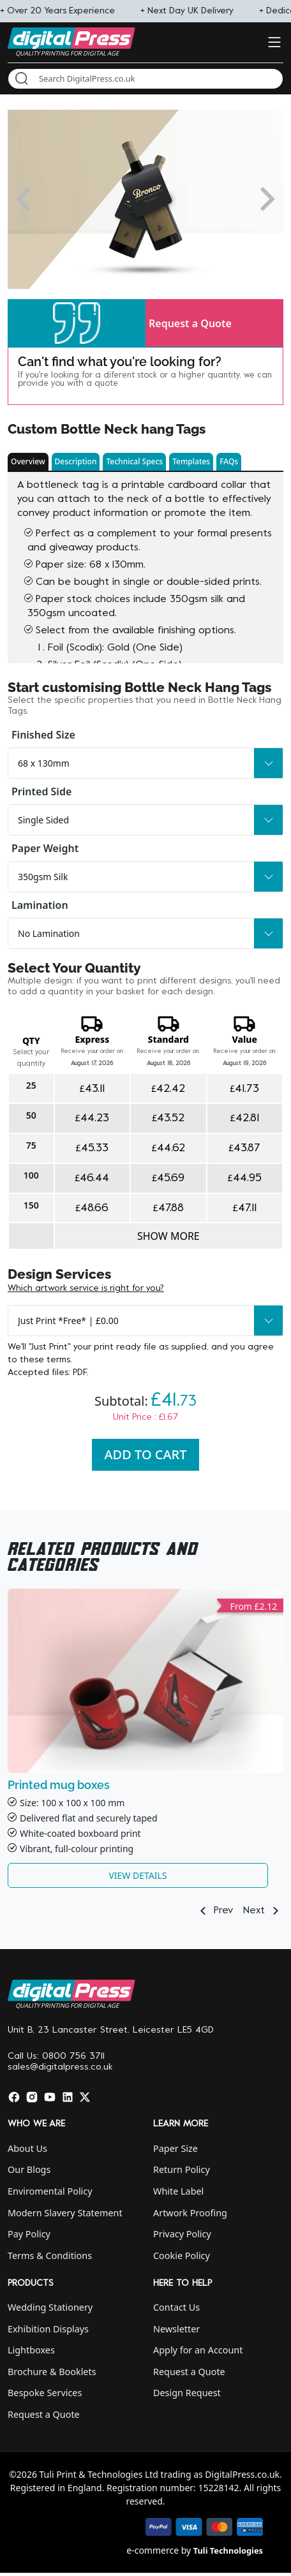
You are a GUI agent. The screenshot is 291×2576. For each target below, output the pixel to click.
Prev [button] (214, 1910)
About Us (27, 2148)
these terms (45, 1360)
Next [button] (263, 1910)
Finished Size (43, 735)
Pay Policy (29, 2234)
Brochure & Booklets (52, 2372)
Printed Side (41, 791)
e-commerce (152, 2550)
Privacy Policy (182, 2234)
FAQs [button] (229, 461)
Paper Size (175, 2148)
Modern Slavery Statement (65, 2213)
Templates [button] (191, 461)
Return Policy (181, 2169)
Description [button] (76, 461)
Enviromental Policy (50, 2191)
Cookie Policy (181, 2255)
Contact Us (176, 2307)
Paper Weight (44, 848)
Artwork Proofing (190, 2213)
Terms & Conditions (50, 2255)
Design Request (187, 2393)
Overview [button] (28, 461)
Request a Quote (190, 323)
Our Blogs (29, 2169)
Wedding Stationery (50, 2307)
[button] (77, 323)
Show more (168, 1236)
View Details (137, 1875)
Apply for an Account (198, 2350)
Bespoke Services (45, 2393)
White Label (178, 2191)
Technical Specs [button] (134, 461)
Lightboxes (31, 2350)
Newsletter (176, 2329)
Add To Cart (146, 1454)
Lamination (39, 905)
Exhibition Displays (48, 2329)
